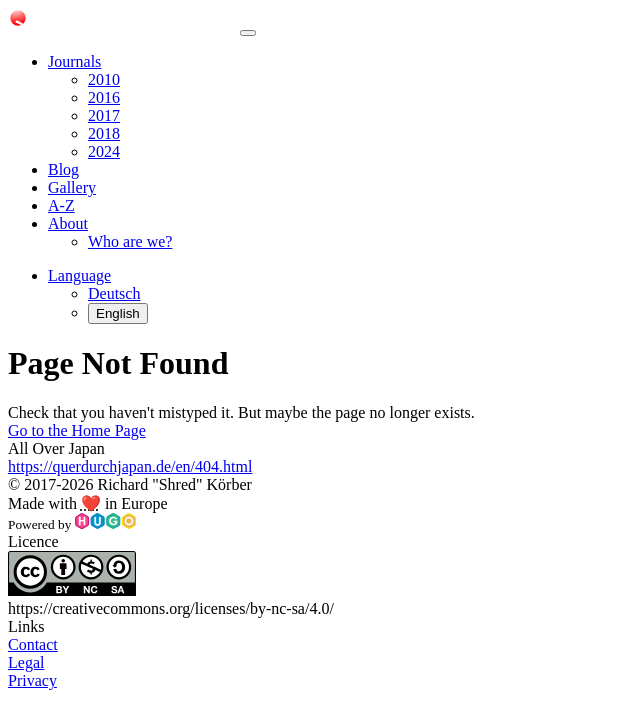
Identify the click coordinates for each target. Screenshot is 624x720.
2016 (104, 97)
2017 (104, 115)
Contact (33, 644)
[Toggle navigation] (248, 33)
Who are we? (130, 241)
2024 (104, 151)
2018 (104, 133)
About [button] (68, 223)
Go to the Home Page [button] (77, 430)
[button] (79, 275)
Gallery (72, 187)
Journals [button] (74, 61)
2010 (104, 79)
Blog (63, 169)
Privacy (32, 680)
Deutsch (114, 293)
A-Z (61, 205)
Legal (26, 662)
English (118, 313)
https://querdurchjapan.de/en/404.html (130, 466)
